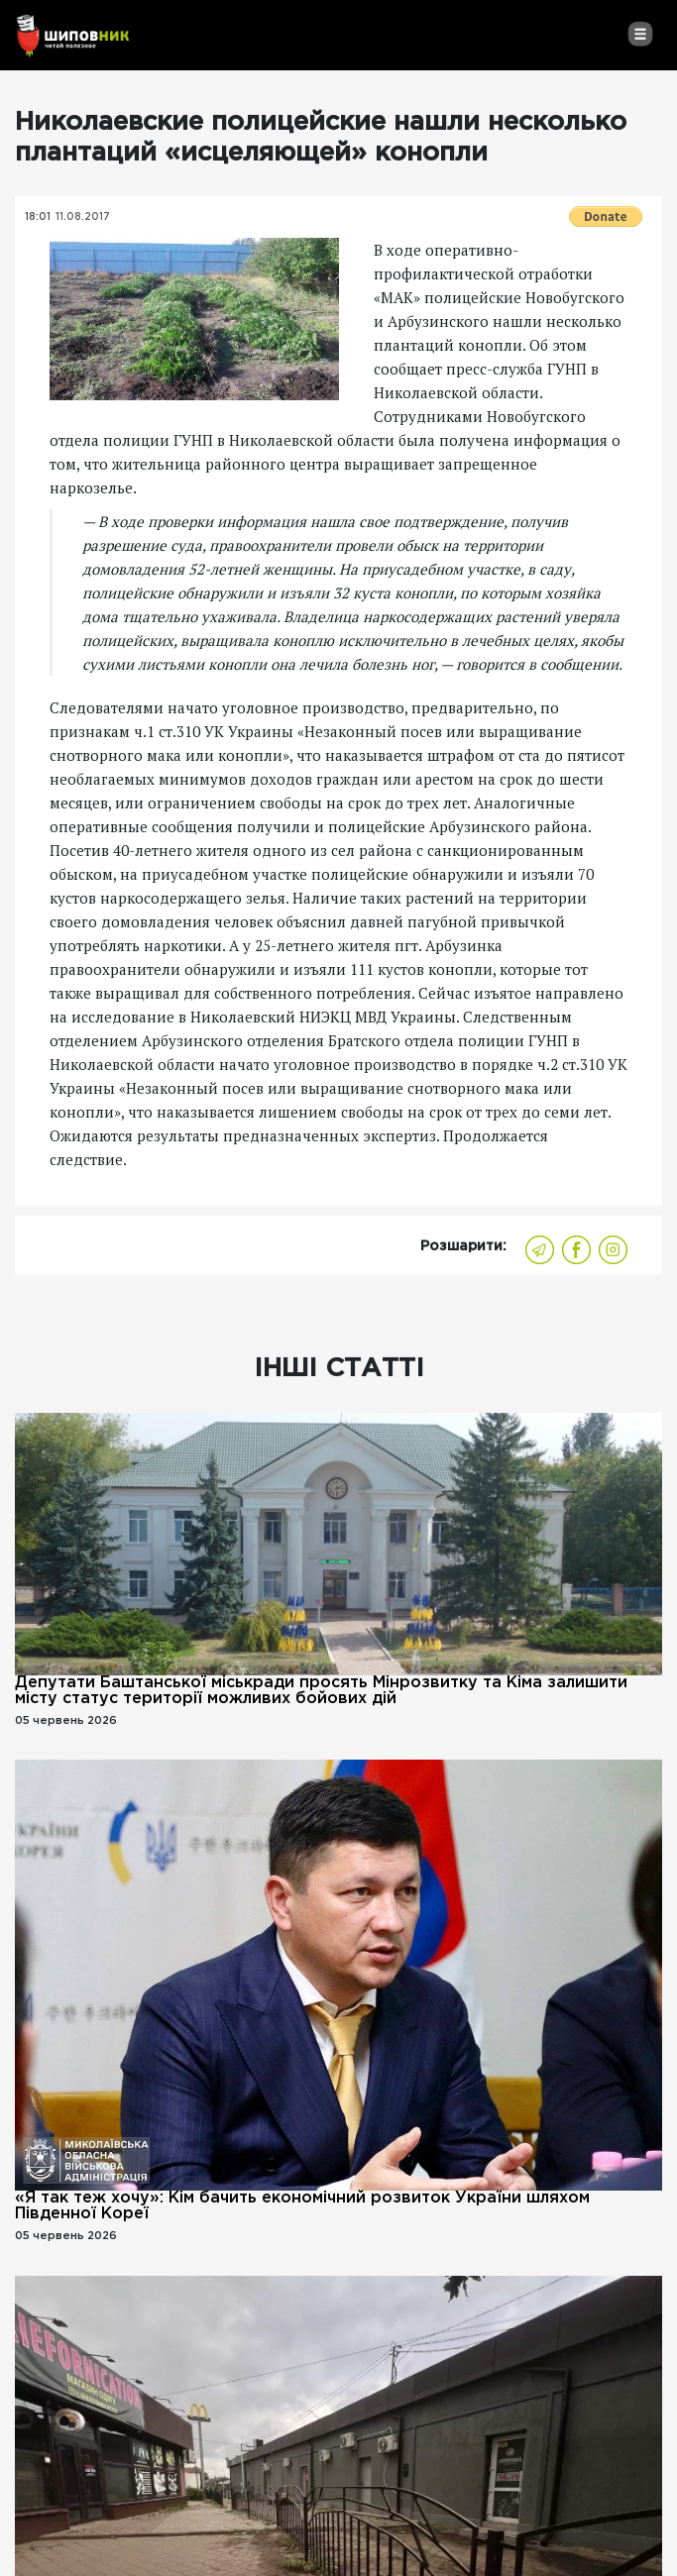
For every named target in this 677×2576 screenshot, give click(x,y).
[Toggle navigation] (640, 34)
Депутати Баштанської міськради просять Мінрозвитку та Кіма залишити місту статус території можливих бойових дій (321, 1690)
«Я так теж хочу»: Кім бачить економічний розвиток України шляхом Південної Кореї (302, 2206)
